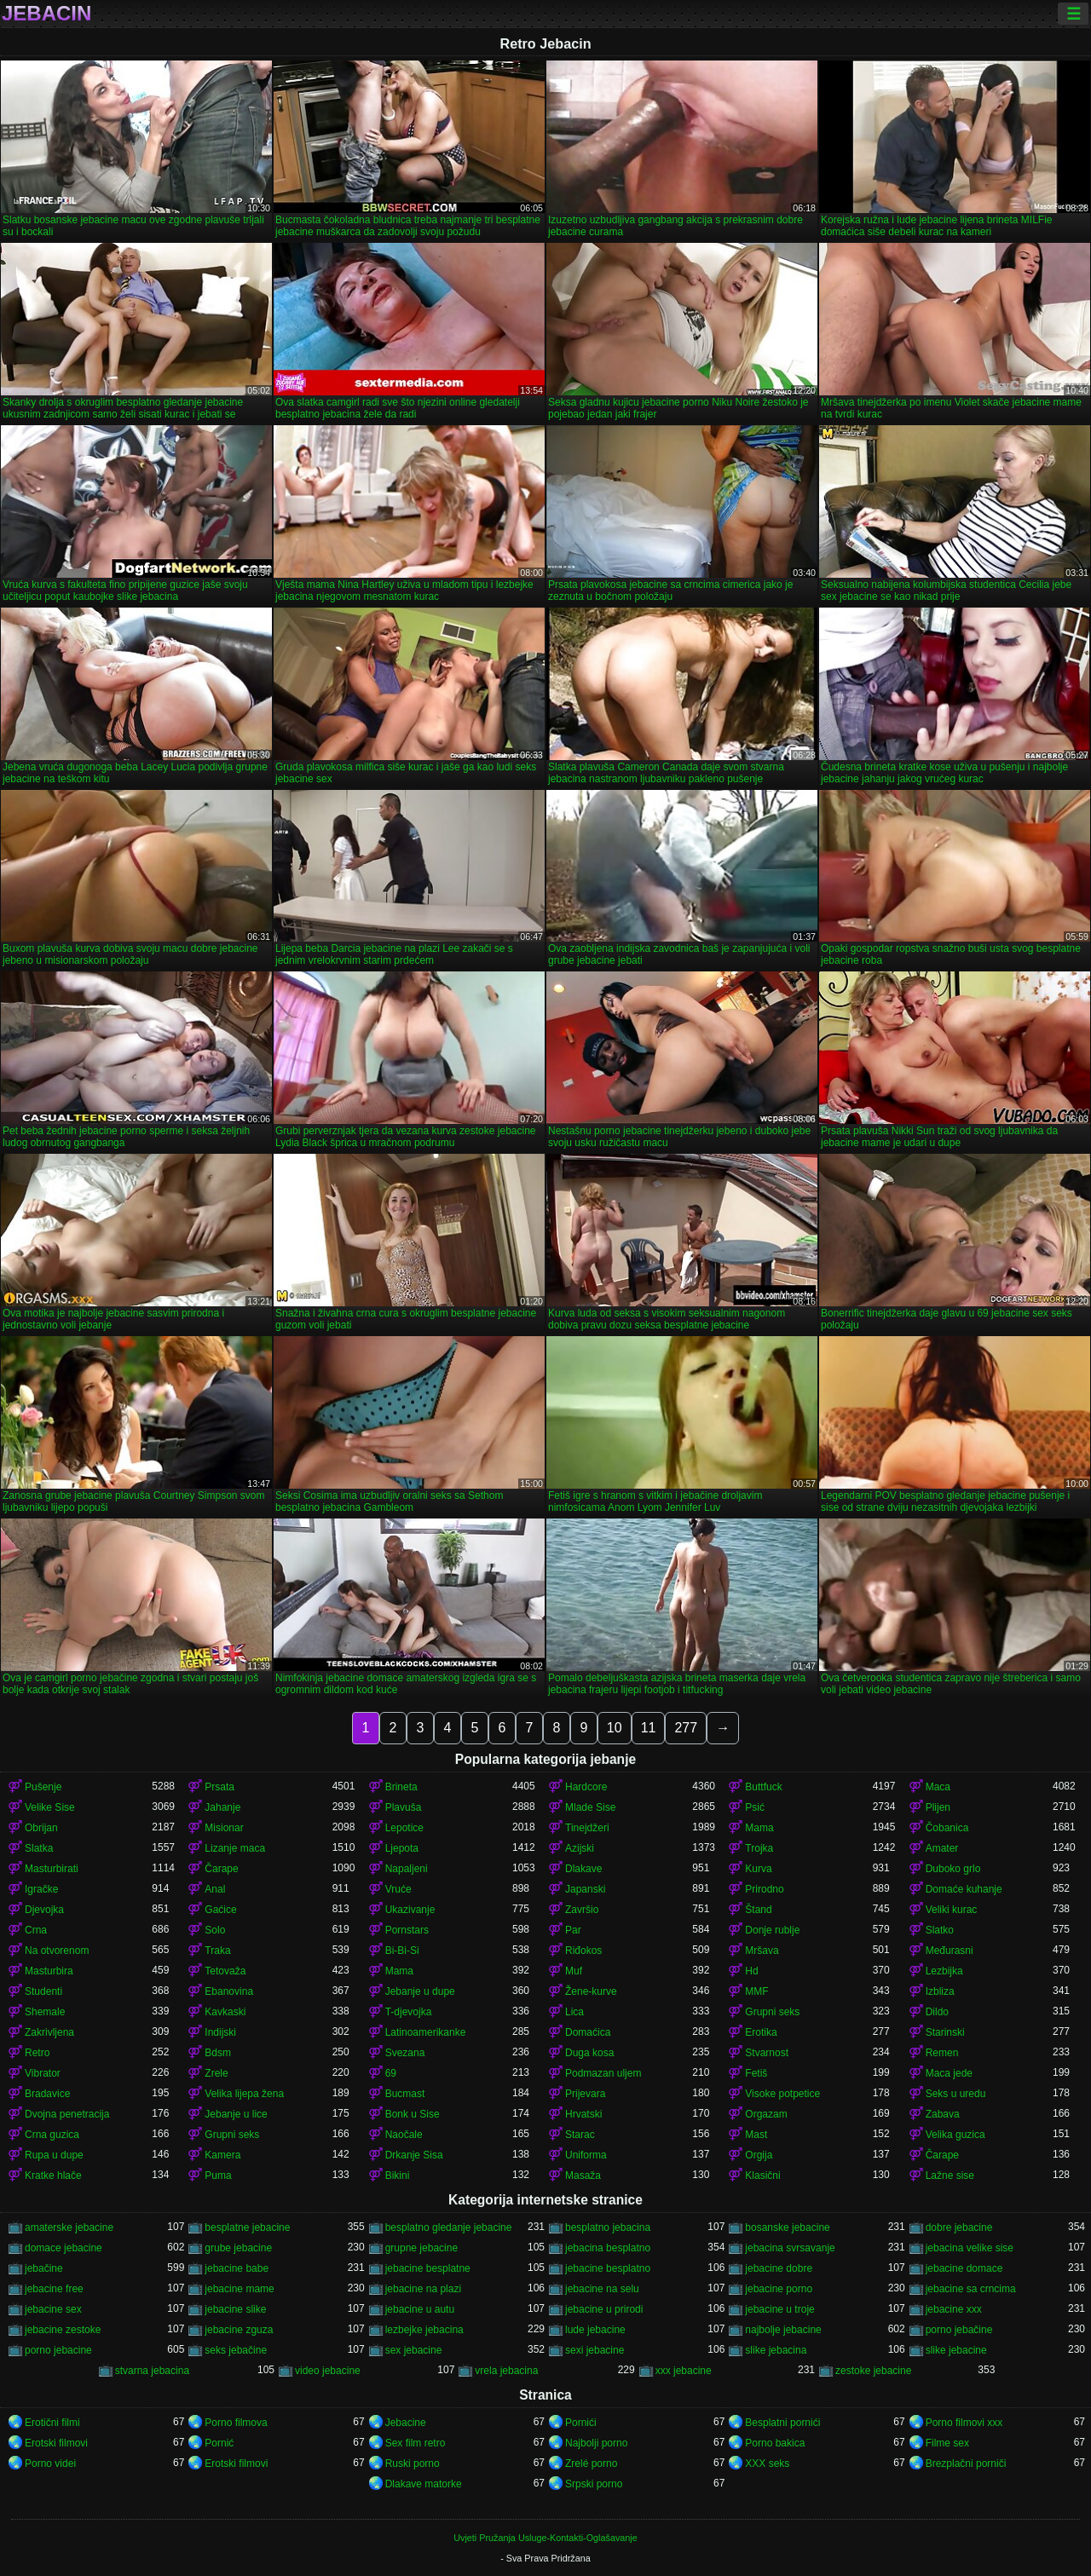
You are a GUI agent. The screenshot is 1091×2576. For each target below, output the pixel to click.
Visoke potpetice (782, 2094)
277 (685, 1727)
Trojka (759, 1848)
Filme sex (947, 2443)
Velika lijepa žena (244, 2094)
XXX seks (767, 2463)
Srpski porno (593, 2484)
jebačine (44, 2268)
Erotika (760, 2032)
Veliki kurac (952, 1910)
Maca (938, 1787)
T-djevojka (408, 2012)
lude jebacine (595, 2330)
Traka (217, 1950)
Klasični (762, 2175)
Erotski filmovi (56, 2443)
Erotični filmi (52, 2423)
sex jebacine (413, 2350)
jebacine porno (778, 2289)
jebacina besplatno (607, 2248)
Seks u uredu (956, 2094)
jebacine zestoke (63, 2330)
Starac (580, 2135)
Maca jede (949, 2073)
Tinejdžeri (587, 1828)
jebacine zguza (239, 2330)
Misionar (224, 1828)
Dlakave (583, 1869)
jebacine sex (53, 2309)
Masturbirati (51, 1869)
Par (573, 1930)
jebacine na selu (602, 2289)
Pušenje (43, 1787)
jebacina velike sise (969, 2248)
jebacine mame (239, 2289)
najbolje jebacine (783, 2330)
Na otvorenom (57, 1950)
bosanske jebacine (787, 2227)
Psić (755, 1807)
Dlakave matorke (423, 2484)
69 (390, 2073)
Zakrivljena (49, 2032)
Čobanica (947, 1828)
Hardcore (586, 1787)
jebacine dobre (778, 2268)
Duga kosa (589, 2053)
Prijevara (585, 2094)
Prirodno (764, 1889)
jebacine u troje (779, 2309)
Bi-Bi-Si (402, 1950)
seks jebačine (236, 2350)
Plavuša (403, 1807)
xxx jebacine (683, 2371)
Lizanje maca (235, 1848)
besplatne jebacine (247, 2227)
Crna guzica (52, 2135)
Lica (574, 2012)
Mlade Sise (590, 1807)
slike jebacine (956, 2350)
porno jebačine (959, 2330)
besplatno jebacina (607, 2227)
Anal (215, 1889)
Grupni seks (772, 2012)
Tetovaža (225, 1971)
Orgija (758, 2155)
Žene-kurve (591, 1991)
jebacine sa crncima (971, 2289)
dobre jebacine (959, 2227)
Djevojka (44, 1910)
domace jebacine (63, 2248)
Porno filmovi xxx (964, 2423)
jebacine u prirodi (604, 2309)
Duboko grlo (953, 1869)
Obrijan (41, 1828)
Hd (751, 1971)
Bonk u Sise (412, 2114)
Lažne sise (950, 2175)
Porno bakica (775, 2443)
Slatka (39, 1848)
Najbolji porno (596, 2443)
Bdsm (218, 2053)
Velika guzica (955, 2135)
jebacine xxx (954, 2309)
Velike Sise (50, 1807)
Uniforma (586, 2155)
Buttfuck (763, 1787)
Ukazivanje (410, 1910)
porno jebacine (58, 2350)
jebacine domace (964, 2268)
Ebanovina (229, 1991)
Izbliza (940, 1991)
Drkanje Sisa (414, 2155)
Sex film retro (415, 2443)
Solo (215, 1930)
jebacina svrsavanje (789, 2248)
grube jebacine (238, 2248)
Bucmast (405, 2094)
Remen (942, 2053)
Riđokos (583, 1950)
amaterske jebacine (69, 2227)
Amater (942, 1848)
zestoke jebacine (873, 2371)
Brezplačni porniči (966, 2463)
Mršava (761, 1950)
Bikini (397, 2175)
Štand (758, 1910)
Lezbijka (944, 1971)
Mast (756, 2135)
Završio (581, 1910)
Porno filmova (236, 2423)
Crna (36, 1930)
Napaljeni (406, 1869)
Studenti (43, 1991)
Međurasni (949, 1950)
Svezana (405, 2053)
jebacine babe (236, 2268)
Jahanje (222, 1807)
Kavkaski (225, 2012)
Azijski (579, 1848)
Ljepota (402, 1848)
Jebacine (405, 2423)
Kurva (758, 1869)
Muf (573, 1971)
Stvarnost (766, 2053)
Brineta (401, 1787)
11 (648, 1727)
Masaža (583, 2175)
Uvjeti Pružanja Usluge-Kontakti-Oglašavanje (545, 2538)
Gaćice (220, 1910)
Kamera (222, 2155)
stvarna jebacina (152, 2371)
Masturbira (49, 1971)
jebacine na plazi (423, 2289)
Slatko (940, 1930)
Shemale (45, 2012)
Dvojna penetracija (67, 2114)
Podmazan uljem (603, 2073)
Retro (37, 2053)
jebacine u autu (419, 2309)
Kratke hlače (53, 2175)
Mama (759, 1828)
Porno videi (50, 2463)
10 (614, 1727)
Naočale (404, 2135)
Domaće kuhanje (964, 1889)
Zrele (216, 2073)
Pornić (219, 2443)
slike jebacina (775, 2350)
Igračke (41, 1889)
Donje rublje (772, 1930)
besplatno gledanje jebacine (448, 2227)
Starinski (945, 2032)
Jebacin (46, 14)
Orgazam (766, 2114)
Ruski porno (412, 2463)
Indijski (220, 2032)
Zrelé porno (591, 2463)
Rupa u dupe (54, 2155)
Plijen (938, 1807)
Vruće (398, 1889)
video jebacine (328, 2371)
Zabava (943, 2114)
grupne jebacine (421, 2248)
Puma (218, 2175)
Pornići (581, 2423)
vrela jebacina (506, 2371)
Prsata (219, 1787)
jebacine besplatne (427, 2268)
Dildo (937, 2012)
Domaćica (587, 2032)
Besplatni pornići (782, 2423)
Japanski (585, 1889)
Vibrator (43, 2073)
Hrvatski (583, 2114)
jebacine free (54, 2289)
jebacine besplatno (607, 2268)
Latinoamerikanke (425, 2032)
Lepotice (404, 1828)
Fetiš (756, 2073)
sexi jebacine (594, 2350)
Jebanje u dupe (420, 1991)
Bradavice (47, 2094)
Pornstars (407, 1930)
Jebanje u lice (236, 2114)
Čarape (221, 1869)
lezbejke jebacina (424, 2330)
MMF (756, 1991)
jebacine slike (235, 2309)
